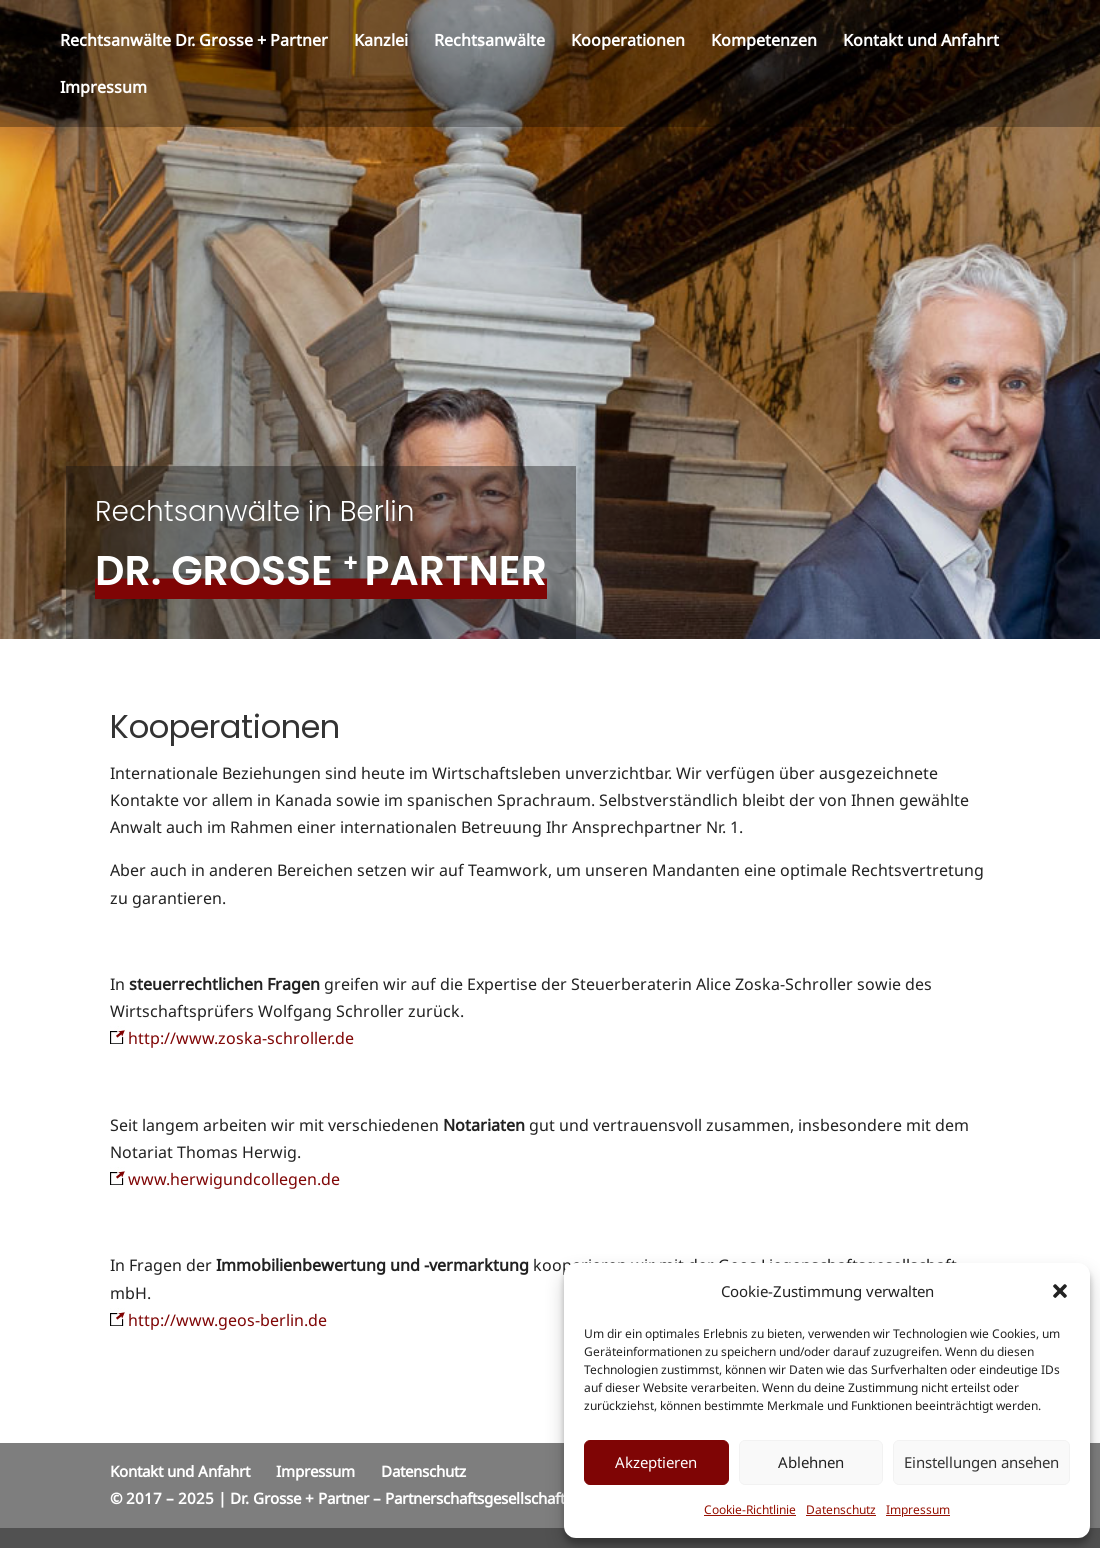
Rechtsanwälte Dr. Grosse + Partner (194, 42)
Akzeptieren (656, 1462)
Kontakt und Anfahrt (921, 42)
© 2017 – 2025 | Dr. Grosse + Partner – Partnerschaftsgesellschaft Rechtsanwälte (389, 1498)
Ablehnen (811, 1462)
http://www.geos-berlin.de (227, 1320)
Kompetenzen (764, 42)
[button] (1060, 1291)
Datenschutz (841, 1509)
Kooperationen (628, 42)
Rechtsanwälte (489, 42)
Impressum (918, 1509)
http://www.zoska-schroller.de (232, 1038)
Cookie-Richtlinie (750, 1509)
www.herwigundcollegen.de (225, 1179)
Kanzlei (381, 42)
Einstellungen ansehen (981, 1462)
